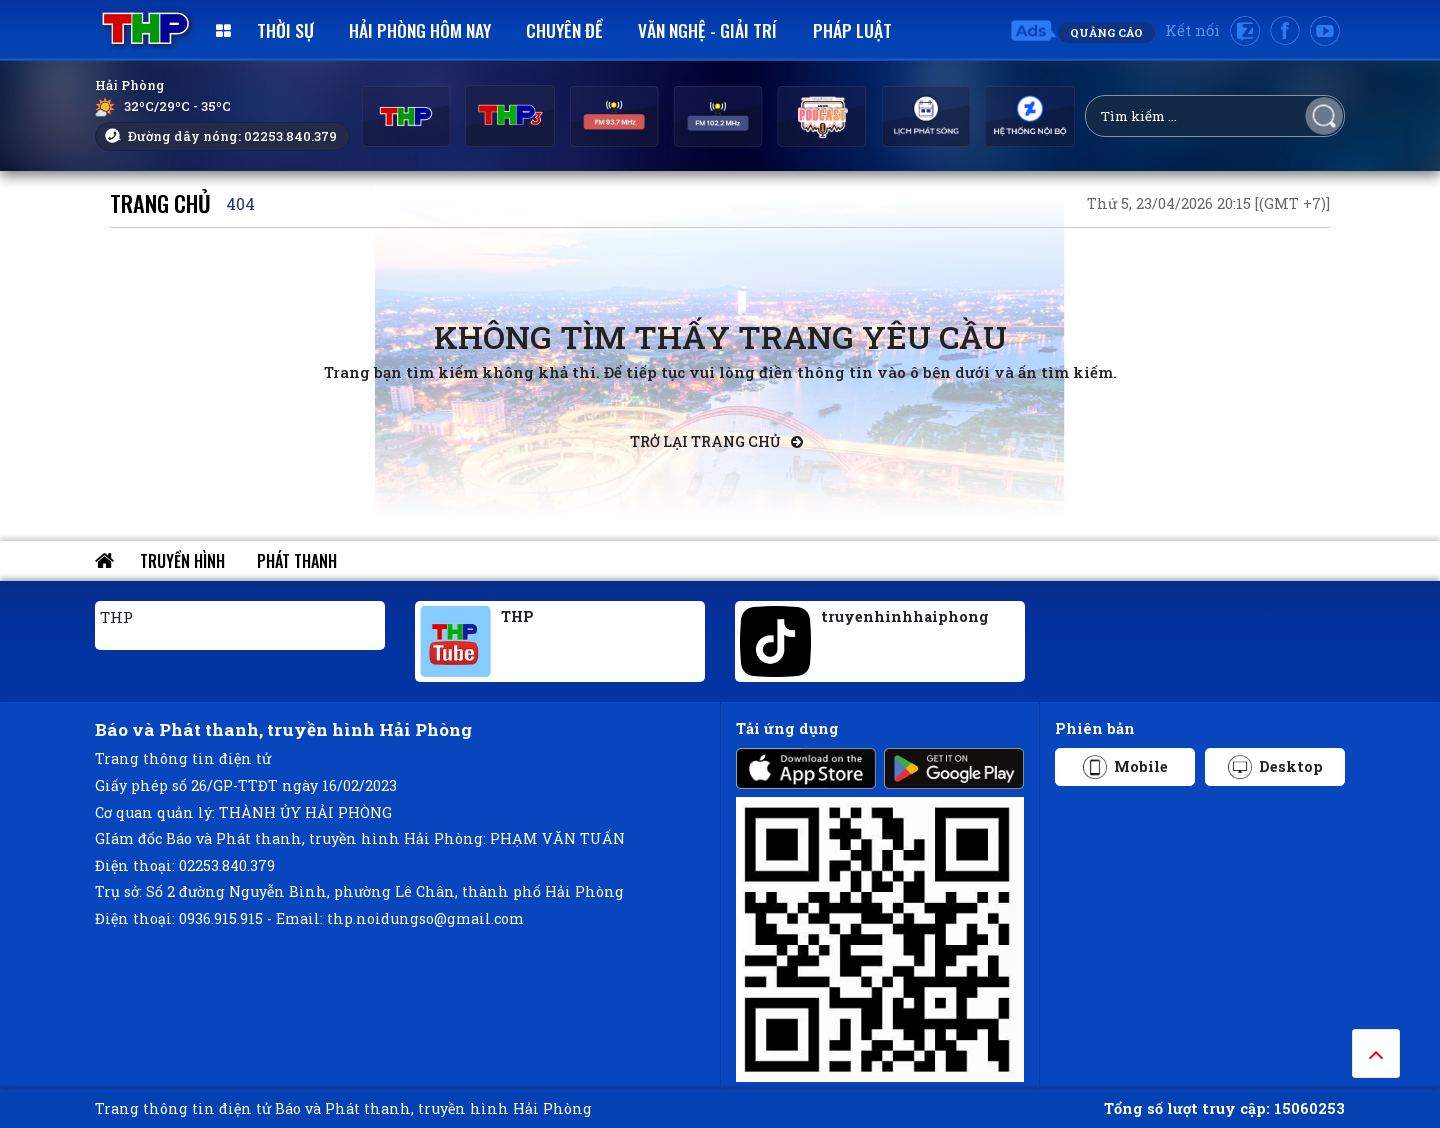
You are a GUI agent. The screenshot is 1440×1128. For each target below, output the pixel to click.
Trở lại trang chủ (716, 441)
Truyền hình (182, 561)
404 (240, 203)
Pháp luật (852, 30)
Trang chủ (160, 202)
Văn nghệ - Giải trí (707, 30)
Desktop (1275, 767)
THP (116, 617)
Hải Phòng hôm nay (420, 30)
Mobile (1125, 767)
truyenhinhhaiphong (905, 616)
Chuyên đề (564, 30)
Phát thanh (297, 561)
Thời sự (285, 30)
